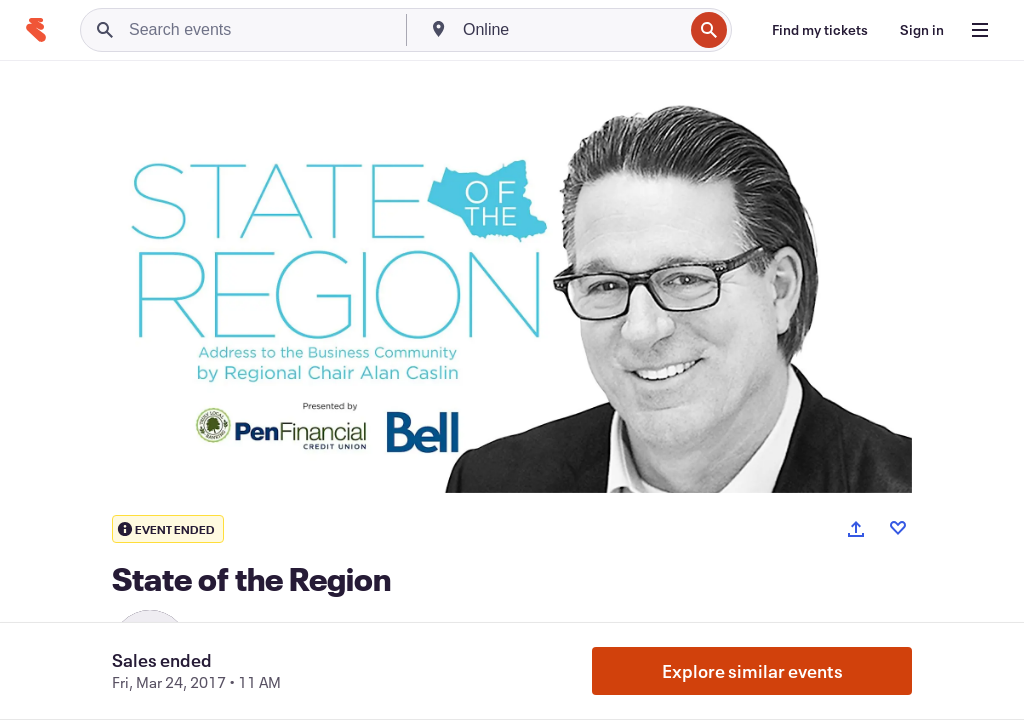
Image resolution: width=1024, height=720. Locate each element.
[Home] (36, 30)
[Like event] (898, 528)
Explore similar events (752, 671)
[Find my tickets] (820, 30)
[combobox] (571, 30)
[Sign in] (922, 30)
